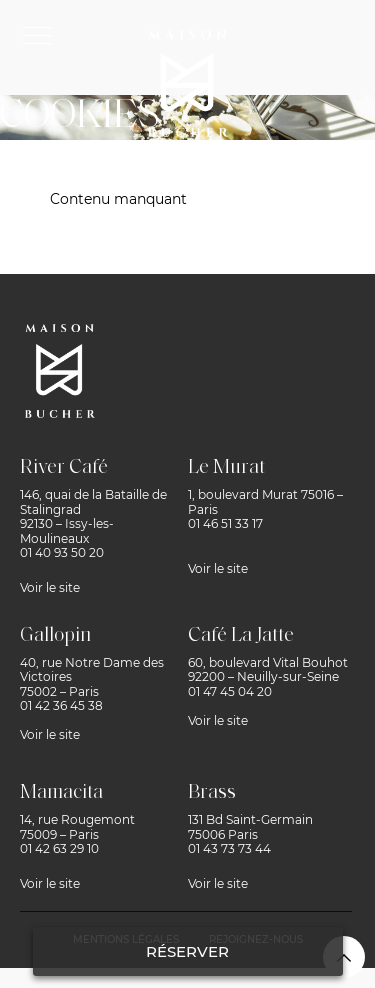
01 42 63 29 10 (59, 848)
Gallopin (55, 636)
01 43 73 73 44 (229, 848)
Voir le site (50, 587)
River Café (64, 468)
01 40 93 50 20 (62, 552)
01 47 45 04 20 (230, 691)
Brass (212, 793)
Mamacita (61, 793)
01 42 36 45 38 (61, 705)
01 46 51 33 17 (225, 523)
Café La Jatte (241, 636)
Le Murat (226, 468)
